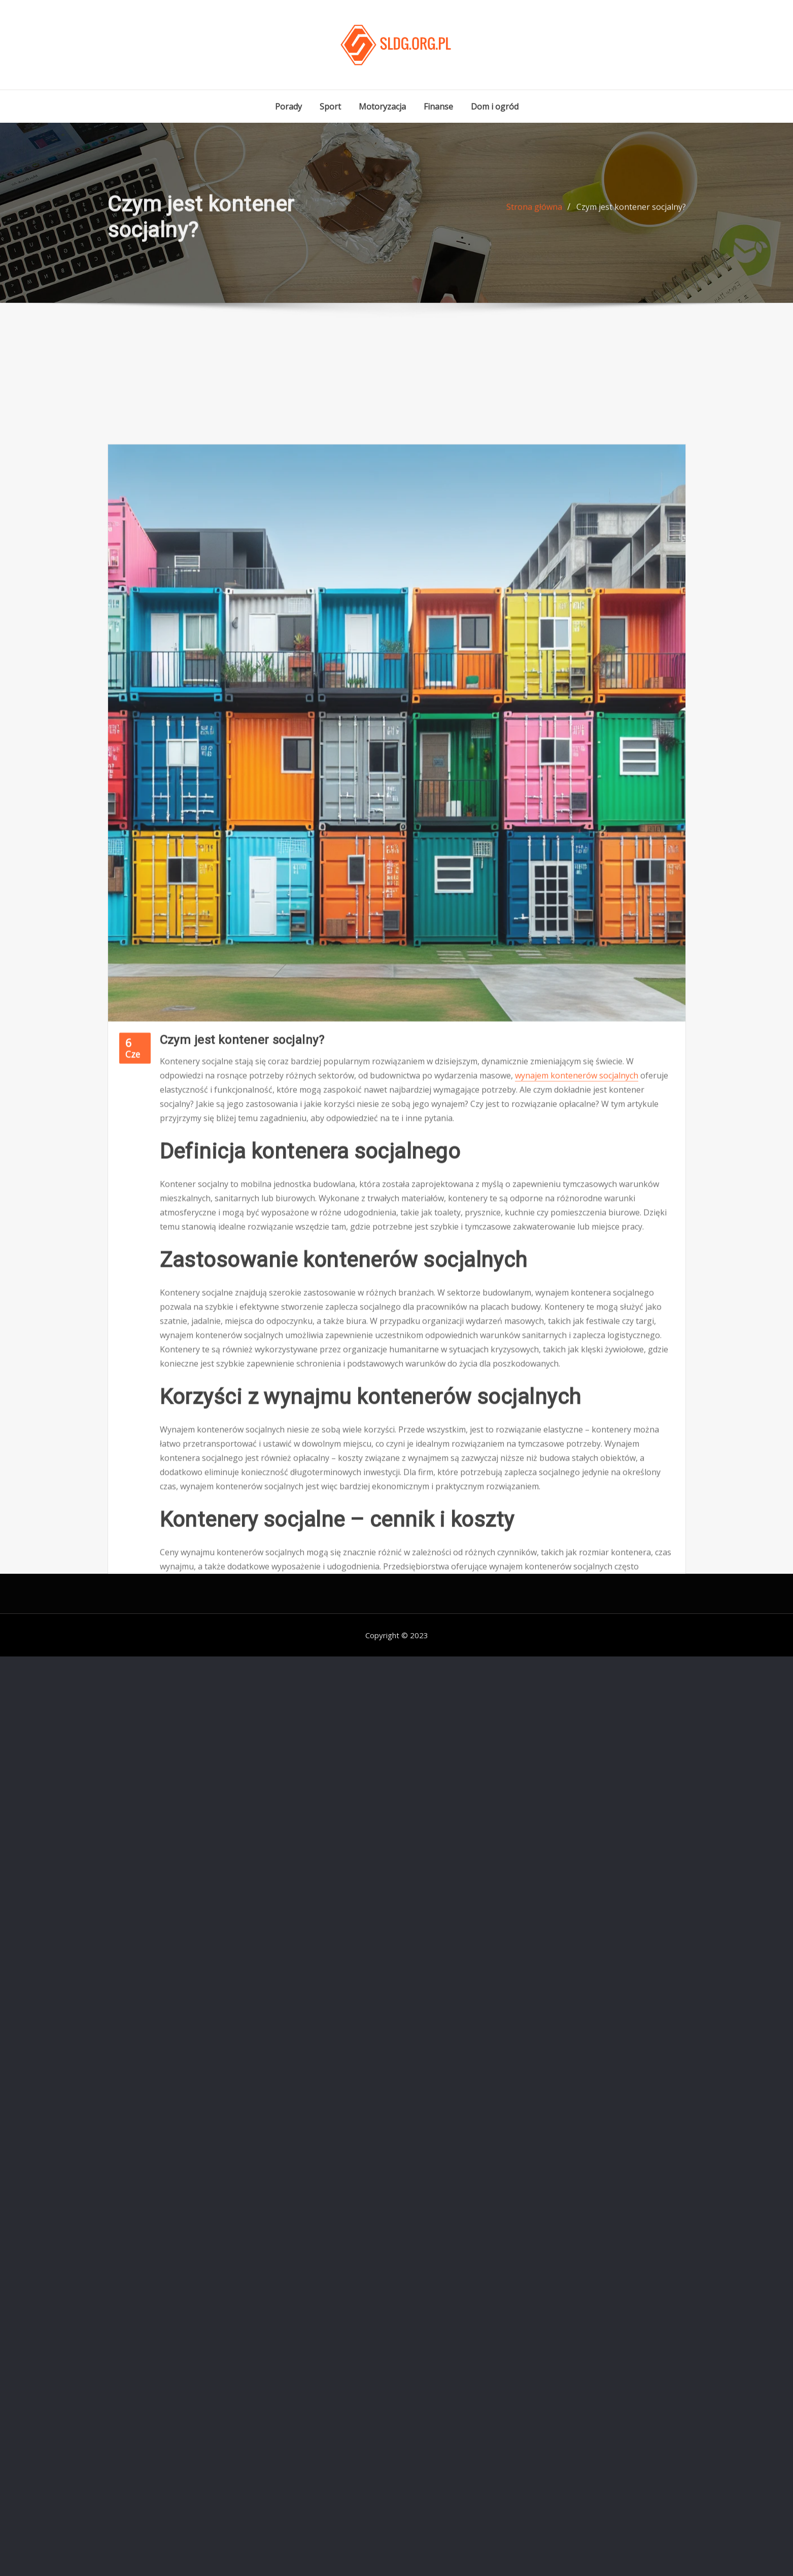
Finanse (438, 106)
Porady (288, 106)
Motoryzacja (382, 106)
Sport (330, 106)
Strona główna (534, 214)
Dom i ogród (495, 106)
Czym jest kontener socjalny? (631, 214)
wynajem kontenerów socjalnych (576, 1251)
